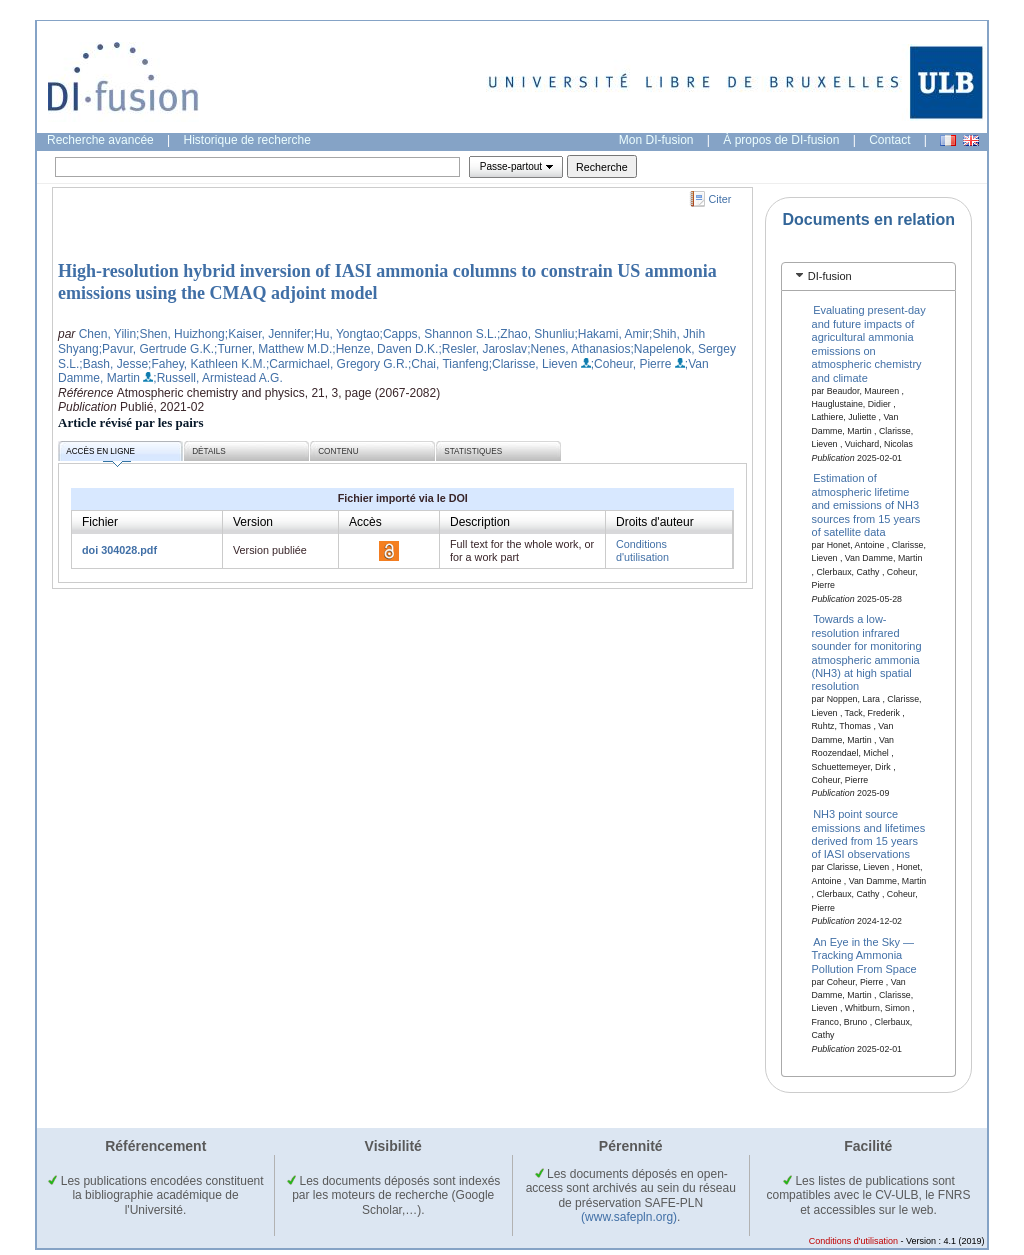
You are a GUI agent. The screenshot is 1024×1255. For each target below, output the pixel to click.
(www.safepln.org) (629, 1217)
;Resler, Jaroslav (482, 349)
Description (480, 522)
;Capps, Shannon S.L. (438, 334)
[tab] (868, 276)
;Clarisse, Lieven (533, 364)
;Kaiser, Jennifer (268, 334)
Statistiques (473, 451)
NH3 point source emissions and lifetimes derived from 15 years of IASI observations (869, 834)
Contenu (338, 451)
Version (253, 522)
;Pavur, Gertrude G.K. (156, 349)
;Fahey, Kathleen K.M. (207, 364)
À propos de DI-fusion (781, 140)
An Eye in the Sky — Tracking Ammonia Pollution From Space (864, 954)
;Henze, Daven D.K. (385, 349)
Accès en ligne (100, 454)
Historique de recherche (247, 140)
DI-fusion (830, 276)
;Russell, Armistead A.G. (217, 378)
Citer (720, 199)
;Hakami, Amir (611, 334)
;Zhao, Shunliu (535, 334)
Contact (889, 140)
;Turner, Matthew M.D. (273, 349)
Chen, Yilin (107, 334)
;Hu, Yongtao (345, 334)
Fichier (100, 522)
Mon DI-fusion (656, 140)
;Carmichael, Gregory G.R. (337, 364)
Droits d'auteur (655, 522)
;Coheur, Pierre (631, 364)
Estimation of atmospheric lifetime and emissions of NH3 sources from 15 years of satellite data (866, 505)
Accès (365, 522)
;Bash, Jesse (113, 364)
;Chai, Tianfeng (448, 364)
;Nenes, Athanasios (578, 349)
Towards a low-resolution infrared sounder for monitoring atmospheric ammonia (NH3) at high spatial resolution (867, 652)
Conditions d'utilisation (642, 550)
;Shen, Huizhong (180, 334)
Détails (209, 451)
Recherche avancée (100, 140)
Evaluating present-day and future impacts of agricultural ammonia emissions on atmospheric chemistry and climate (869, 343)
